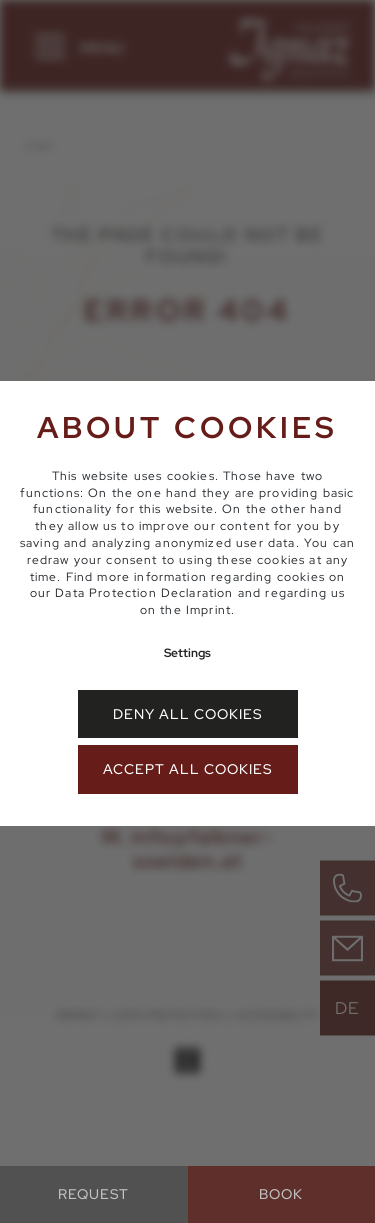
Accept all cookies (187, 769)
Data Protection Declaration (144, 593)
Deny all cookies (187, 714)
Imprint (208, 610)
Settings (187, 653)
